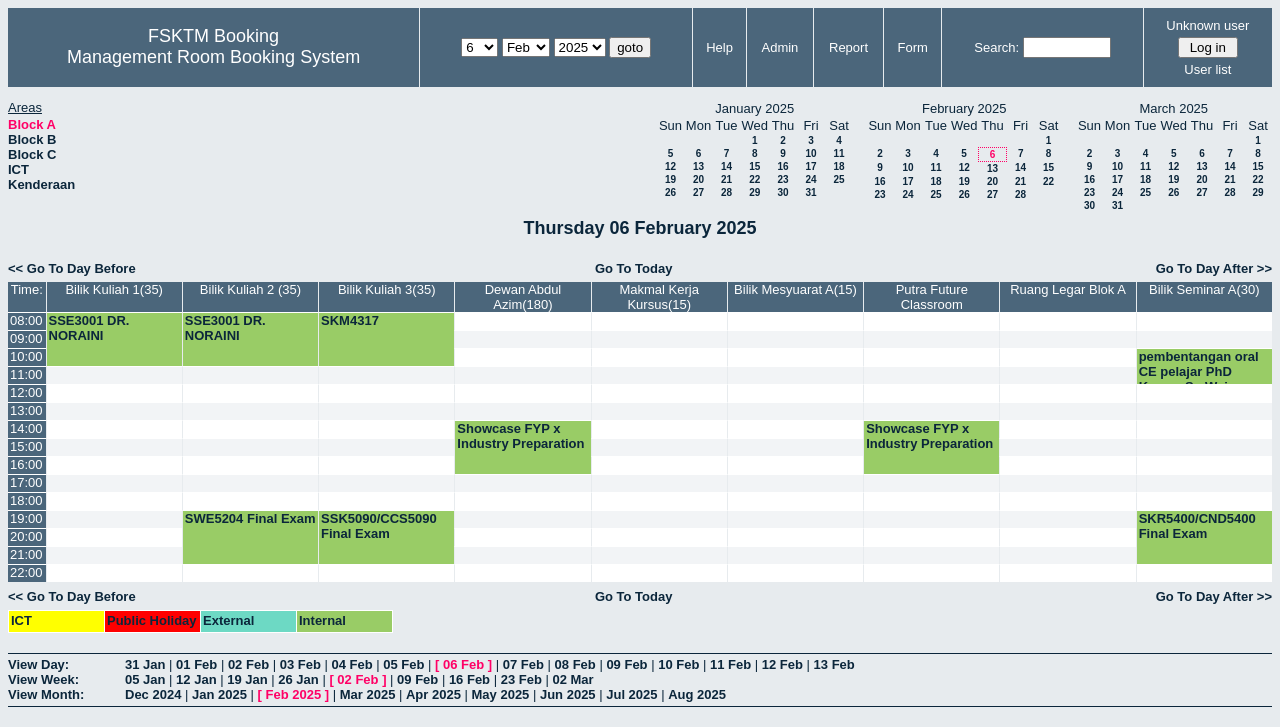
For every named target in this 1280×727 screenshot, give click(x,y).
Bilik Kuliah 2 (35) (250, 289)
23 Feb (521, 679)
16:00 (26, 464)
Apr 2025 (433, 694)
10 (810, 153)
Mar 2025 (368, 694)
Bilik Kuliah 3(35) (387, 289)
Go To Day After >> (1214, 268)
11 (838, 153)
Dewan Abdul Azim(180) (523, 297)
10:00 (26, 356)
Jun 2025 (568, 694)
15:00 (26, 446)
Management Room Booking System (213, 57)
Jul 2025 (631, 694)
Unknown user (1207, 25)
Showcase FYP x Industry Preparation (520, 436)
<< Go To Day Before (72, 268)
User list (1207, 69)
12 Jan (196, 679)
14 (726, 166)
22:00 (26, 572)
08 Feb (575, 664)
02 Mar (572, 679)
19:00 (26, 518)
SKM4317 (350, 320)
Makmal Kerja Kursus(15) (658, 297)
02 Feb (248, 664)
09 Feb (626, 664)
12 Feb (782, 664)
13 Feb (834, 664)
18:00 (26, 500)
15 (754, 166)
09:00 (26, 338)
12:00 (26, 392)
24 (810, 179)
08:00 (26, 320)
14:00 (26, 428)
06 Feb (463, 664)
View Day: (38, 664)
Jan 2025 (219, 694)
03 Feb (300, 664)
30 (782, 192)
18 (838, 166)
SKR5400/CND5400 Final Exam (1197, 526)
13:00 (26, 410)
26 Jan (298, 679)
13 (698, 166)
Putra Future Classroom (932, 297)
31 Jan (145, 664)
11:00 (26, 374)
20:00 (26, 536)
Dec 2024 (153, 694)
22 (754, 179)
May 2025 (501, 694)
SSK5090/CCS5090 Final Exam (379, 526)
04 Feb (351, 664)
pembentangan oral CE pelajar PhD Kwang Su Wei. (1199, 371)
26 (670, 192)
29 (754, 192)
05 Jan (145, 679)
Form (913, 47)
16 (782, 166)
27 (698, 192)
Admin (779, 47)
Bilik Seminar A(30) (1204, 289)
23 (782, 179)
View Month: (46, 694)
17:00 (26, 482)
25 (838, 179)
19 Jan (247, 679)
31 (810, 192)
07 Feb (523, 664)
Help (719, 47)
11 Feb (730, 664)
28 (726, 192)
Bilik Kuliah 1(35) (114, 289)
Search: (996, 47)
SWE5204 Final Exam (250, 518)
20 (698, 179)
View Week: (43, 679)
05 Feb (403, 664)
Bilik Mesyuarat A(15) (795, 289)
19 (670, 179)
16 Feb (469, 679)
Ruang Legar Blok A (1068, 289)
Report (848, 47)
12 (670, 166)
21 (726, 179)
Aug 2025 (697, 694)
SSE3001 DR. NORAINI (89, 328)
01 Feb (196, 664)
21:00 (26, 554)
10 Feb (678, 664)
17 (810, 166)
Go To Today (634, 268)
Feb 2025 (294, 694)
